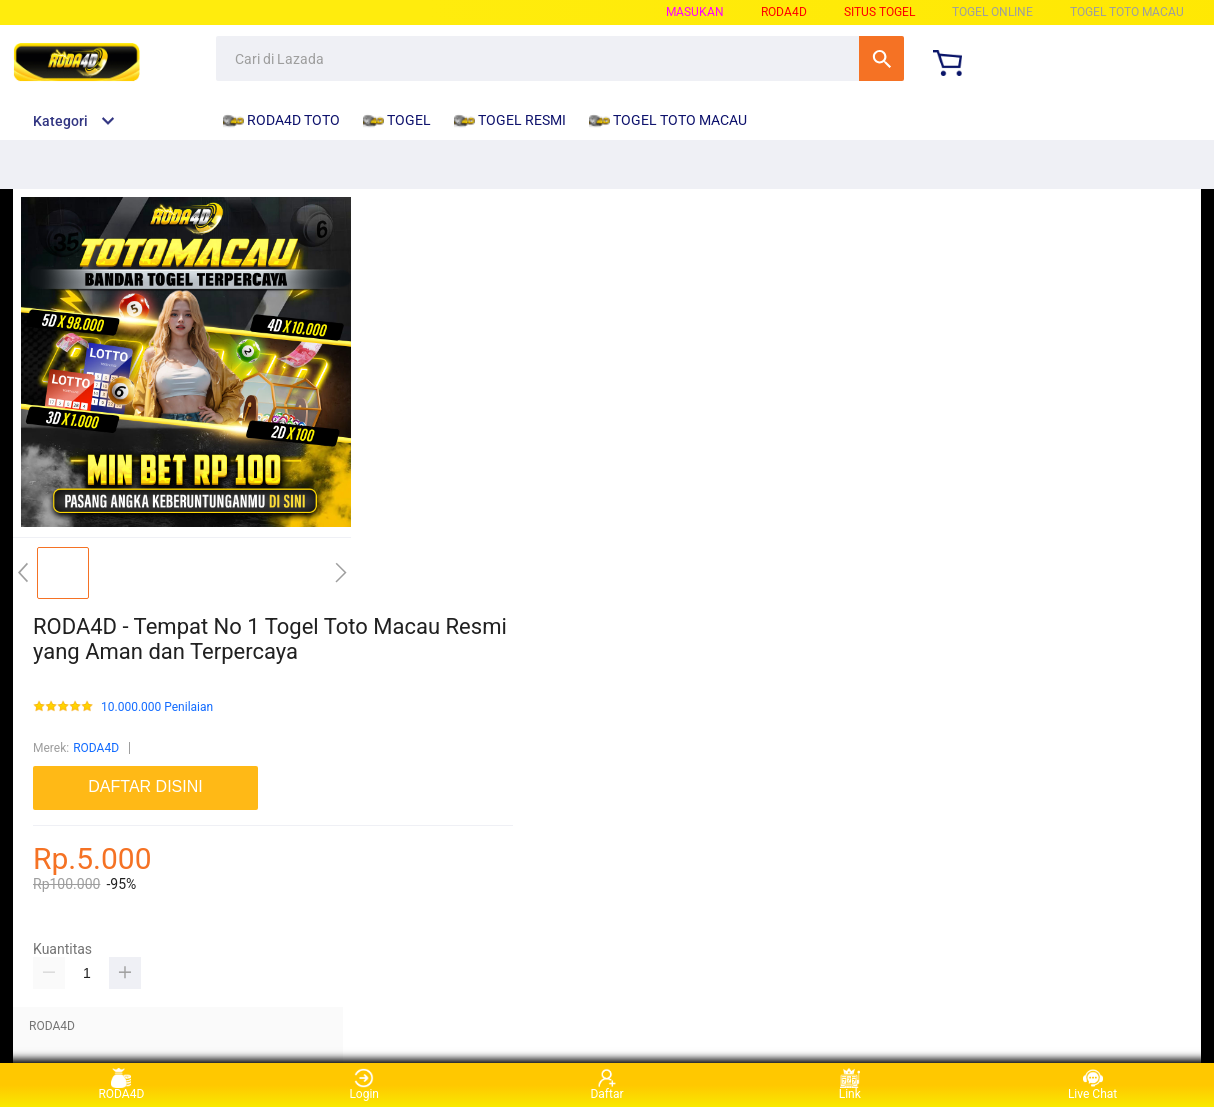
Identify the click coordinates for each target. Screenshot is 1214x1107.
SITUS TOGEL (879, 12)
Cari (881, 58)
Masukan (695, 12)
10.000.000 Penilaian (157, 707)
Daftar (606, 1084)
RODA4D (96, 748)
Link (850, 1084)
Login (364, 1084)
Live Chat (1092, 1084)
